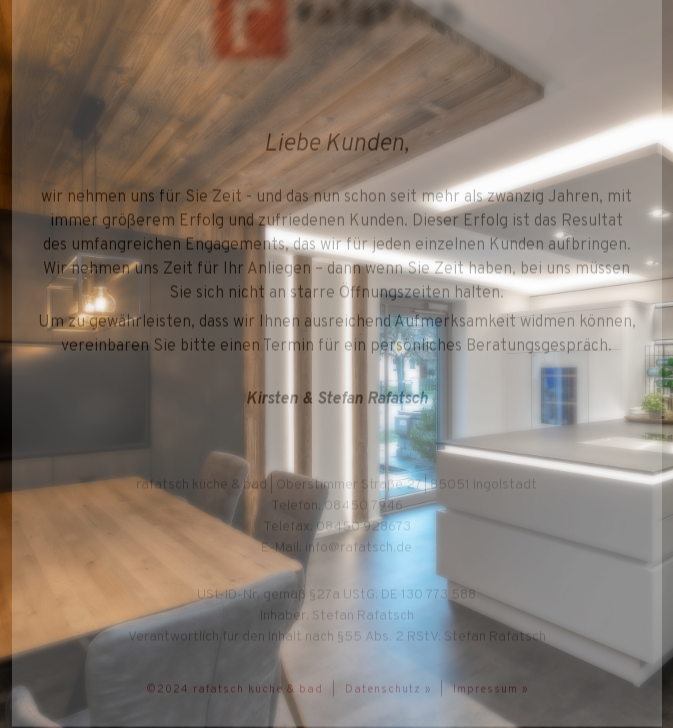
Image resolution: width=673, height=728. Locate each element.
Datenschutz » (388, 689)
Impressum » (490, 689)
